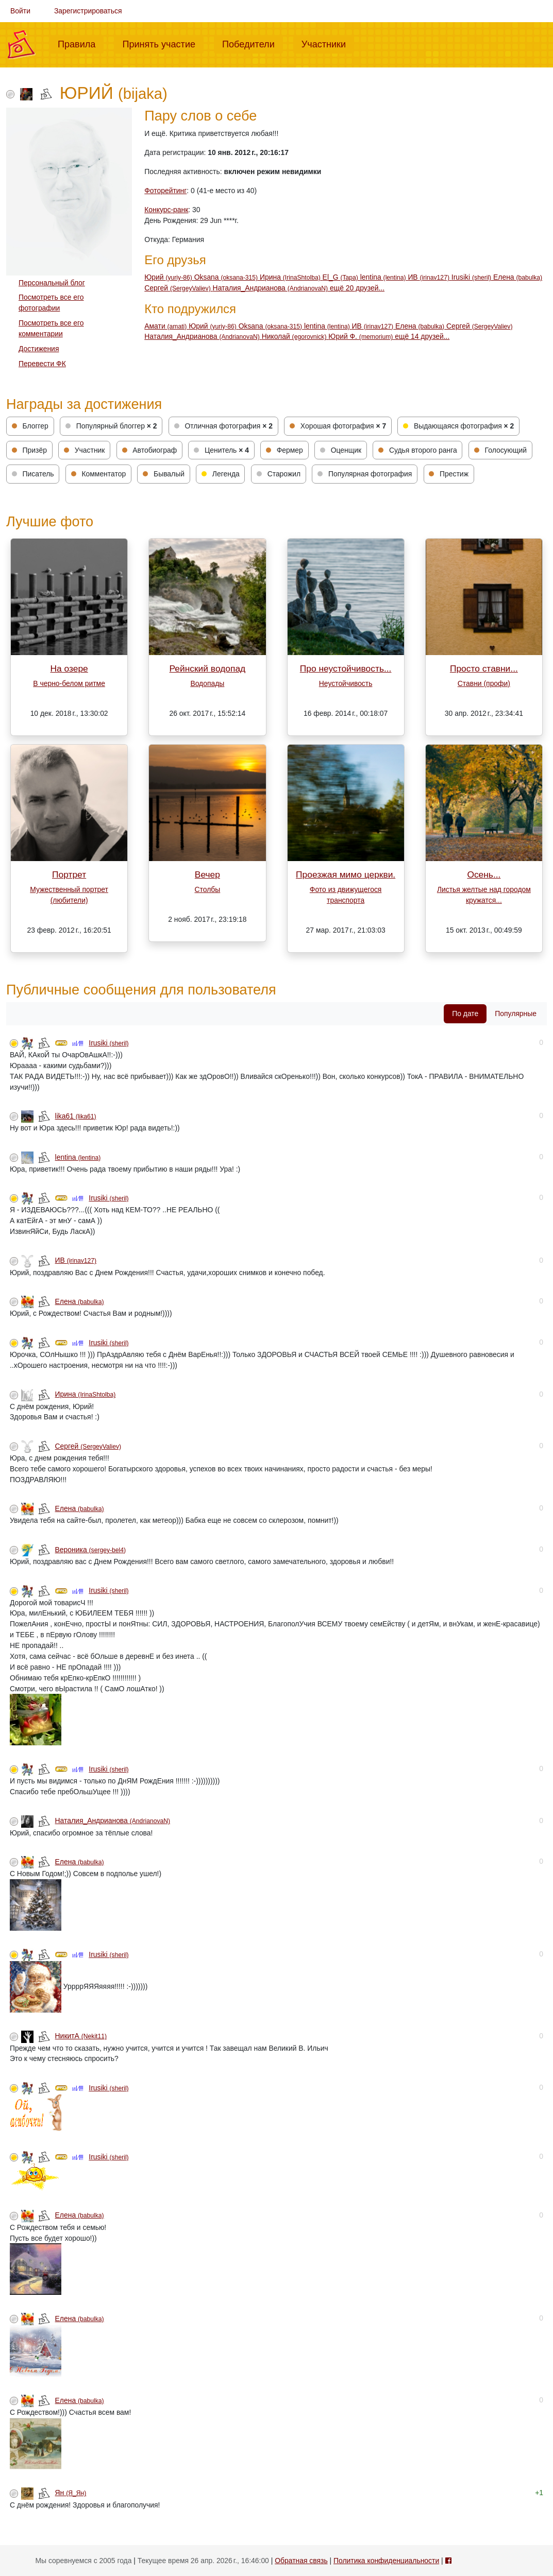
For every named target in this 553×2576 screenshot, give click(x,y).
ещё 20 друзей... (357, 288)
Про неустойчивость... (346, 668)
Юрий (169, 277)
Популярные (516, 1013)
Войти (20, 11)
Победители (252, 43)
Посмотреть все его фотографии (51, 302)
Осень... (483, 874)
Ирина (291, 277)
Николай (295, 336)
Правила (81, 43)
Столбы (207, 889)
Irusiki (472, 277)
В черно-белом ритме (69, 683)
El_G (341, 277)
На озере (69, 668)
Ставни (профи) (484, 683)
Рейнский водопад (208, 668)
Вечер (207, 874)
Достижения (39, 349)
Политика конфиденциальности (386, 2560)
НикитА (81, 2036)
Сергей (178, 288)
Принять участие (163, 43)
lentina (384, 277)
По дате (465, 1013)
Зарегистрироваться (88, 11)
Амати (166, 326)
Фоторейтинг (165, 190)
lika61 (75, 1116)
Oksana (227, 277)
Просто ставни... (484, 668)
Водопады (207, 683)
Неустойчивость (346, 683)
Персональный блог (52, 283)
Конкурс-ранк (166, 209)
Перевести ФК (42, 363)
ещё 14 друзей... (422, 336)
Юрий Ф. (361, 336)
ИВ (429, 277)
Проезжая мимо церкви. (345, 874)
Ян (71, 2492)
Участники (327, 43)
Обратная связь (301, 2560)
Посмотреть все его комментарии (51, 328)
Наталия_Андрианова (271, 288)
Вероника (90, 1549)
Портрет (69, 874)
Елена (517, 277)
